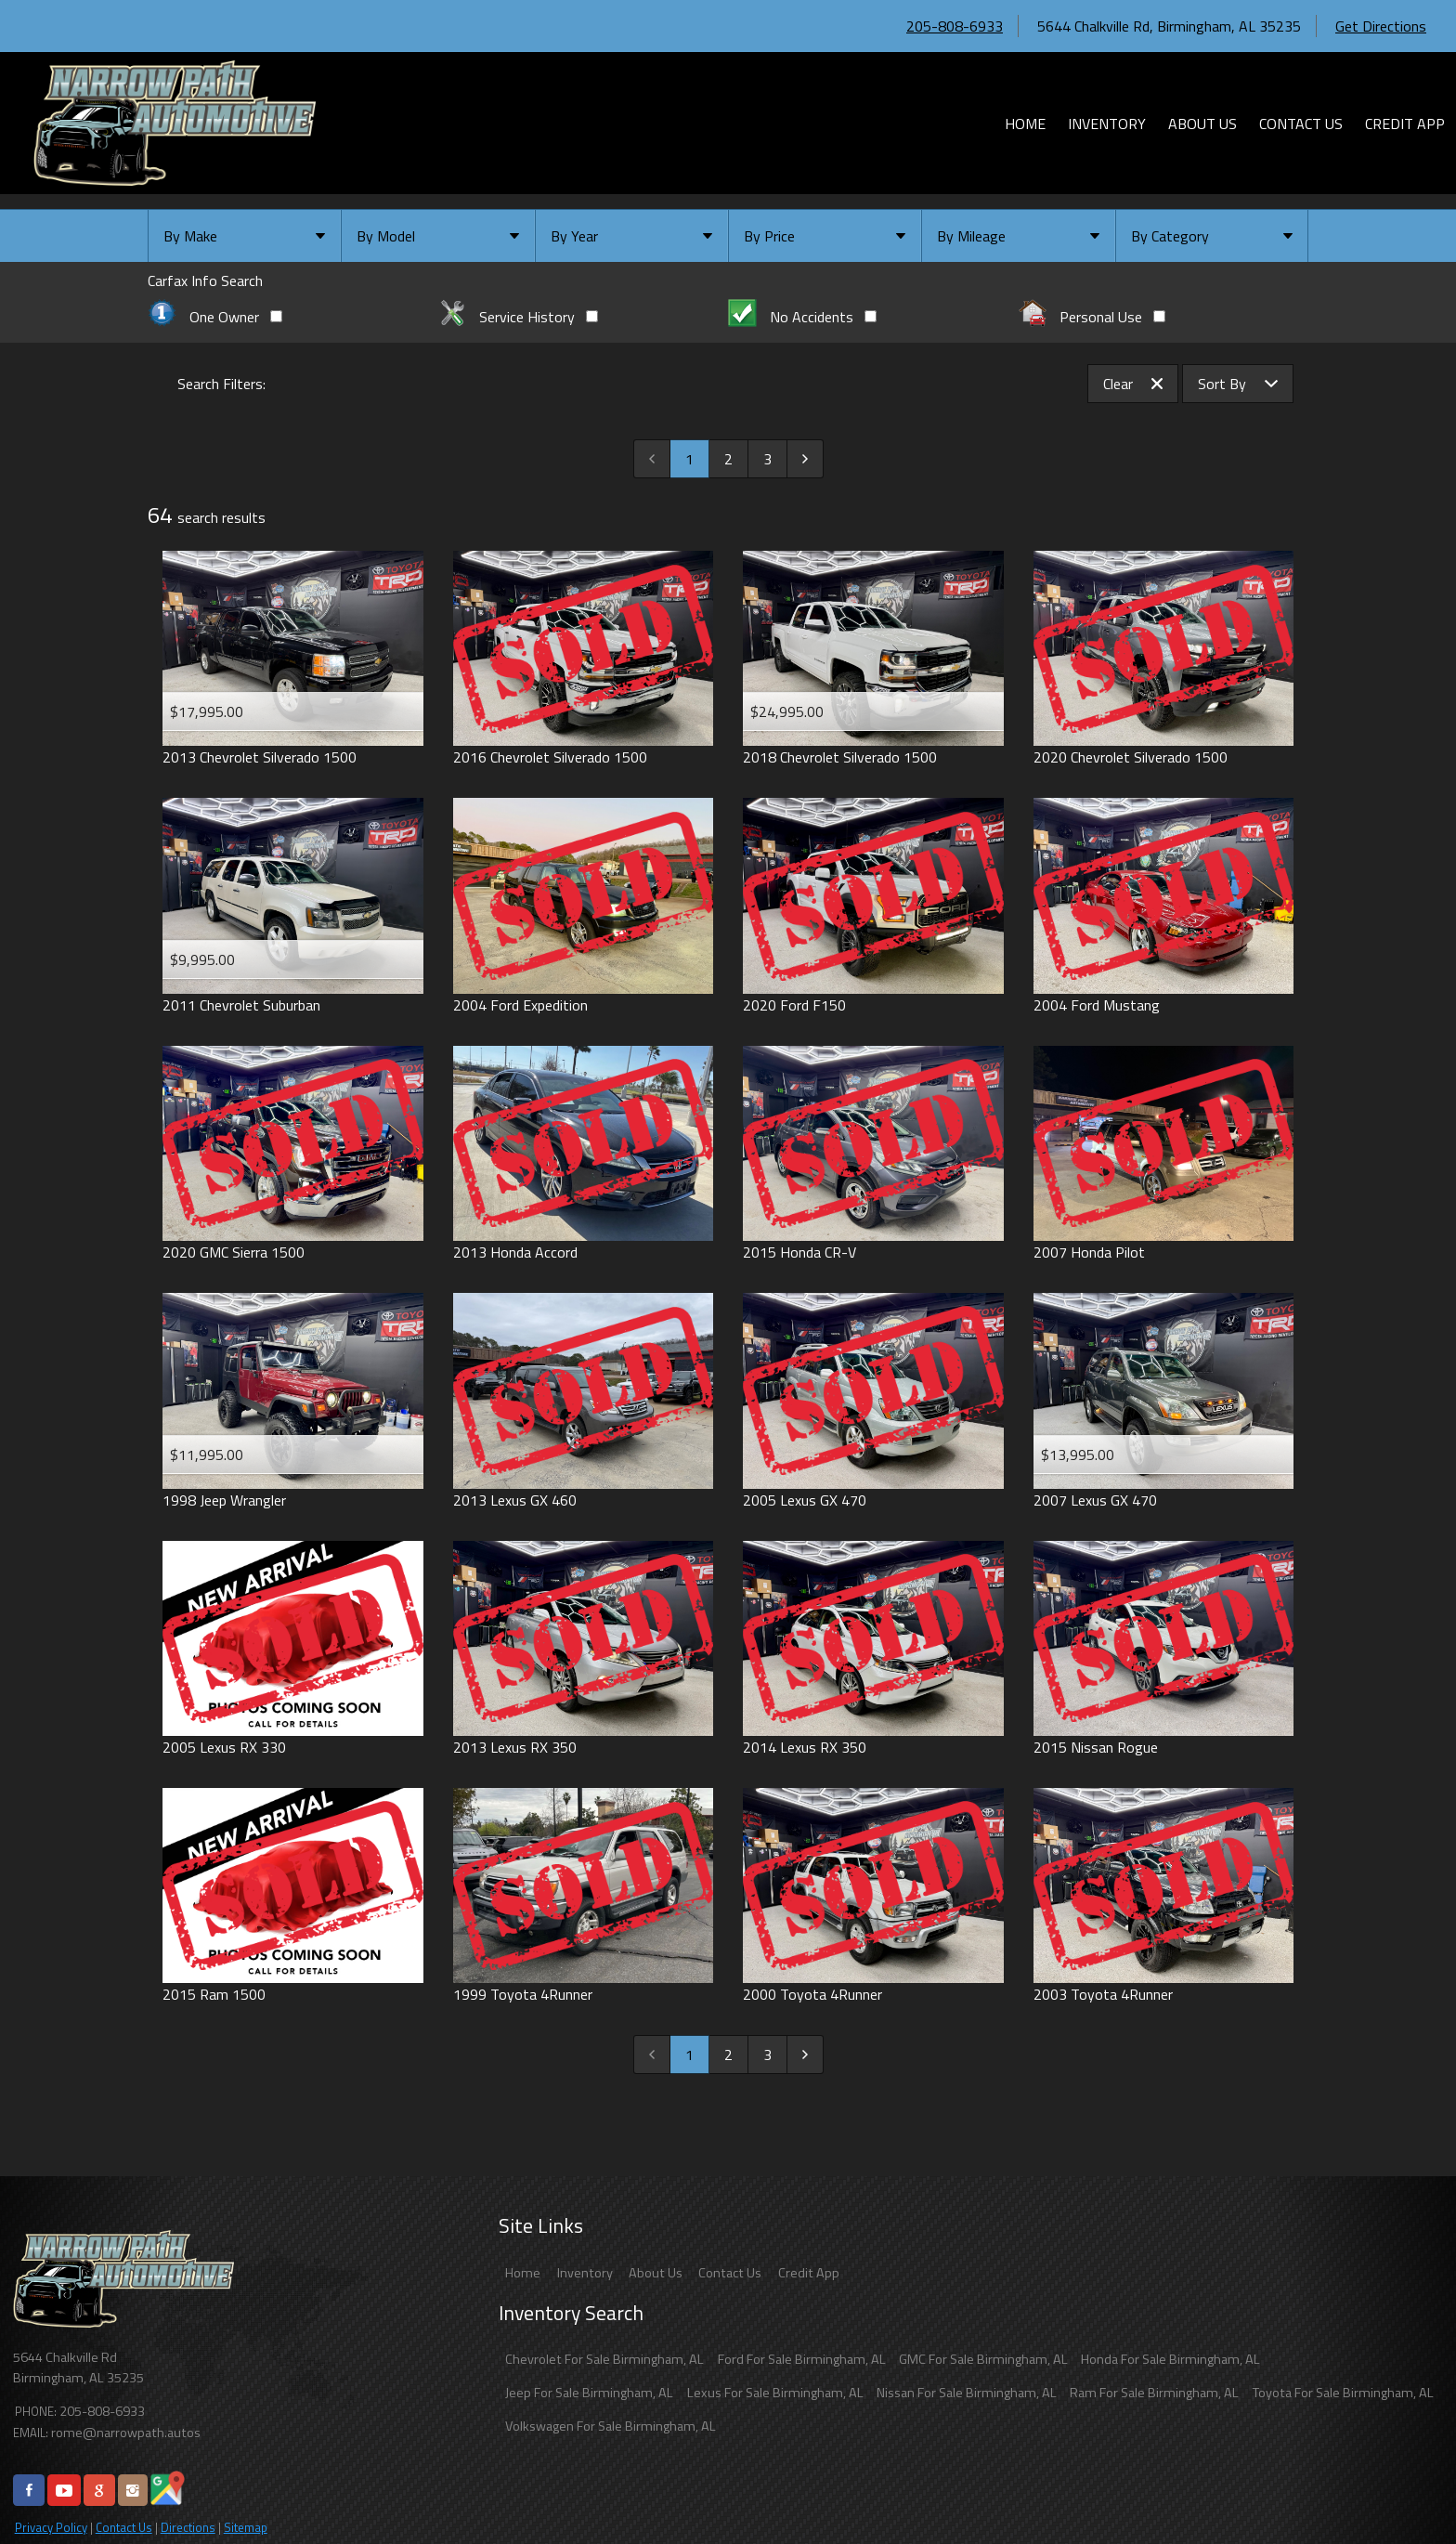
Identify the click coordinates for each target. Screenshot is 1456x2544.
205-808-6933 (954, 26)
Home (522, 2273)
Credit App (808, 2273)
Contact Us (124, 2527)
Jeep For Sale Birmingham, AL (589, 2392)
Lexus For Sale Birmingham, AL (775, 2392)
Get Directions (1380, 26)
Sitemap (245, 2527)
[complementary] (1400, 2488)
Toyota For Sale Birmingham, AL (1343, 2392)
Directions (188, 2527)
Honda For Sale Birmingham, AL (1170, 2359)
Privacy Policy (51, 2527)
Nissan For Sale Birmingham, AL (967, 2392)
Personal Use (1092, 317)
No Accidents (802, 317)
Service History (518, 317)
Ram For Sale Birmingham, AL (1154, 2392)
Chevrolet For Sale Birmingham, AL (604, 2359)
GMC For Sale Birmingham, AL (983, 2359)
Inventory (585, 2273)
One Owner (215, 317)
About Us (655, 2273)
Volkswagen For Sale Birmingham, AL (610, 2426)
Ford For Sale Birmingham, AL (802, 2359)
